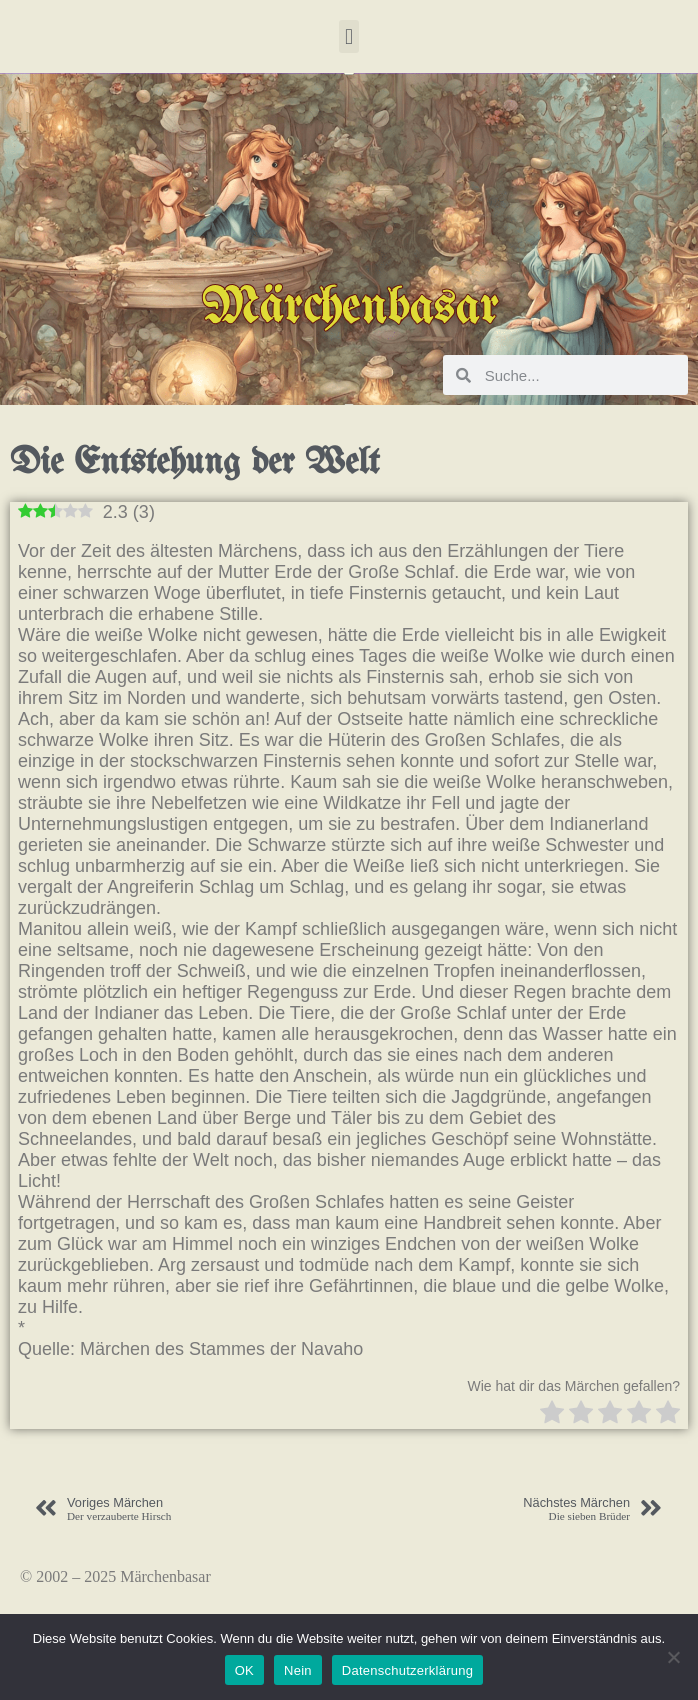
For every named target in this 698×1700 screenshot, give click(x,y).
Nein (298, 1670)
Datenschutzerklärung (407, 1670)
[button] (348, 36)
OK (244, 1670)
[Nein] (673, 1657)
